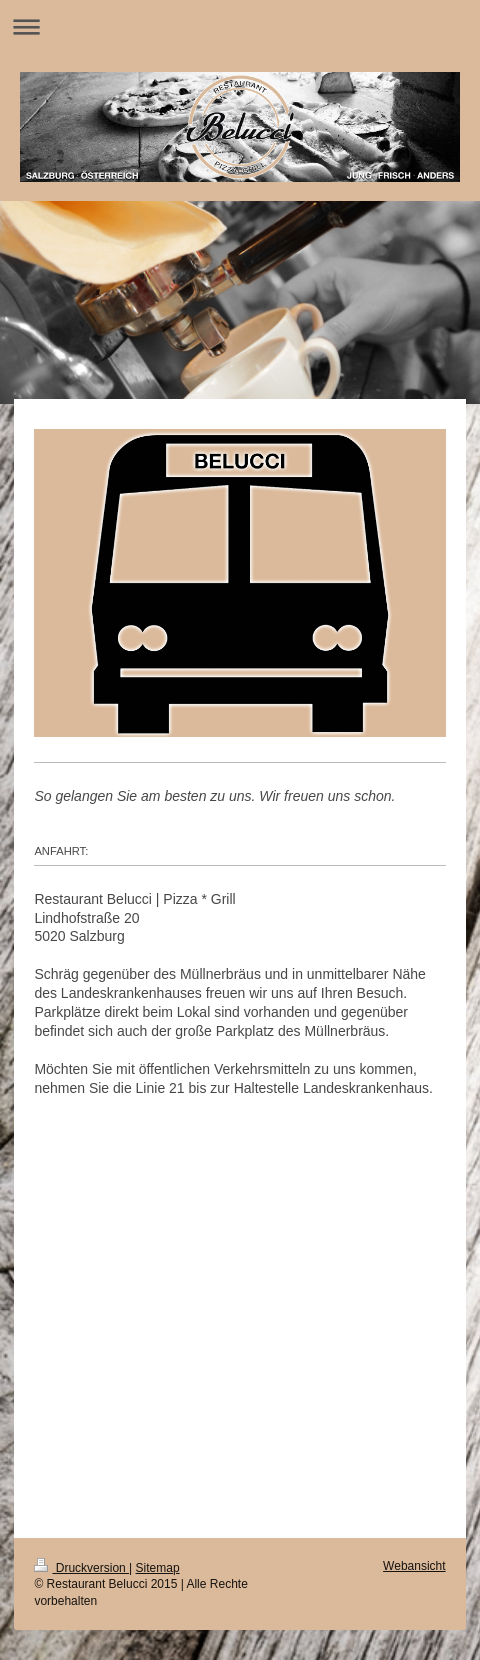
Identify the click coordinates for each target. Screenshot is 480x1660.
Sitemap (158, 1568)
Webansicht (414, 1566)
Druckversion (81, 1568)
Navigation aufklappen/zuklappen (240, 26)
